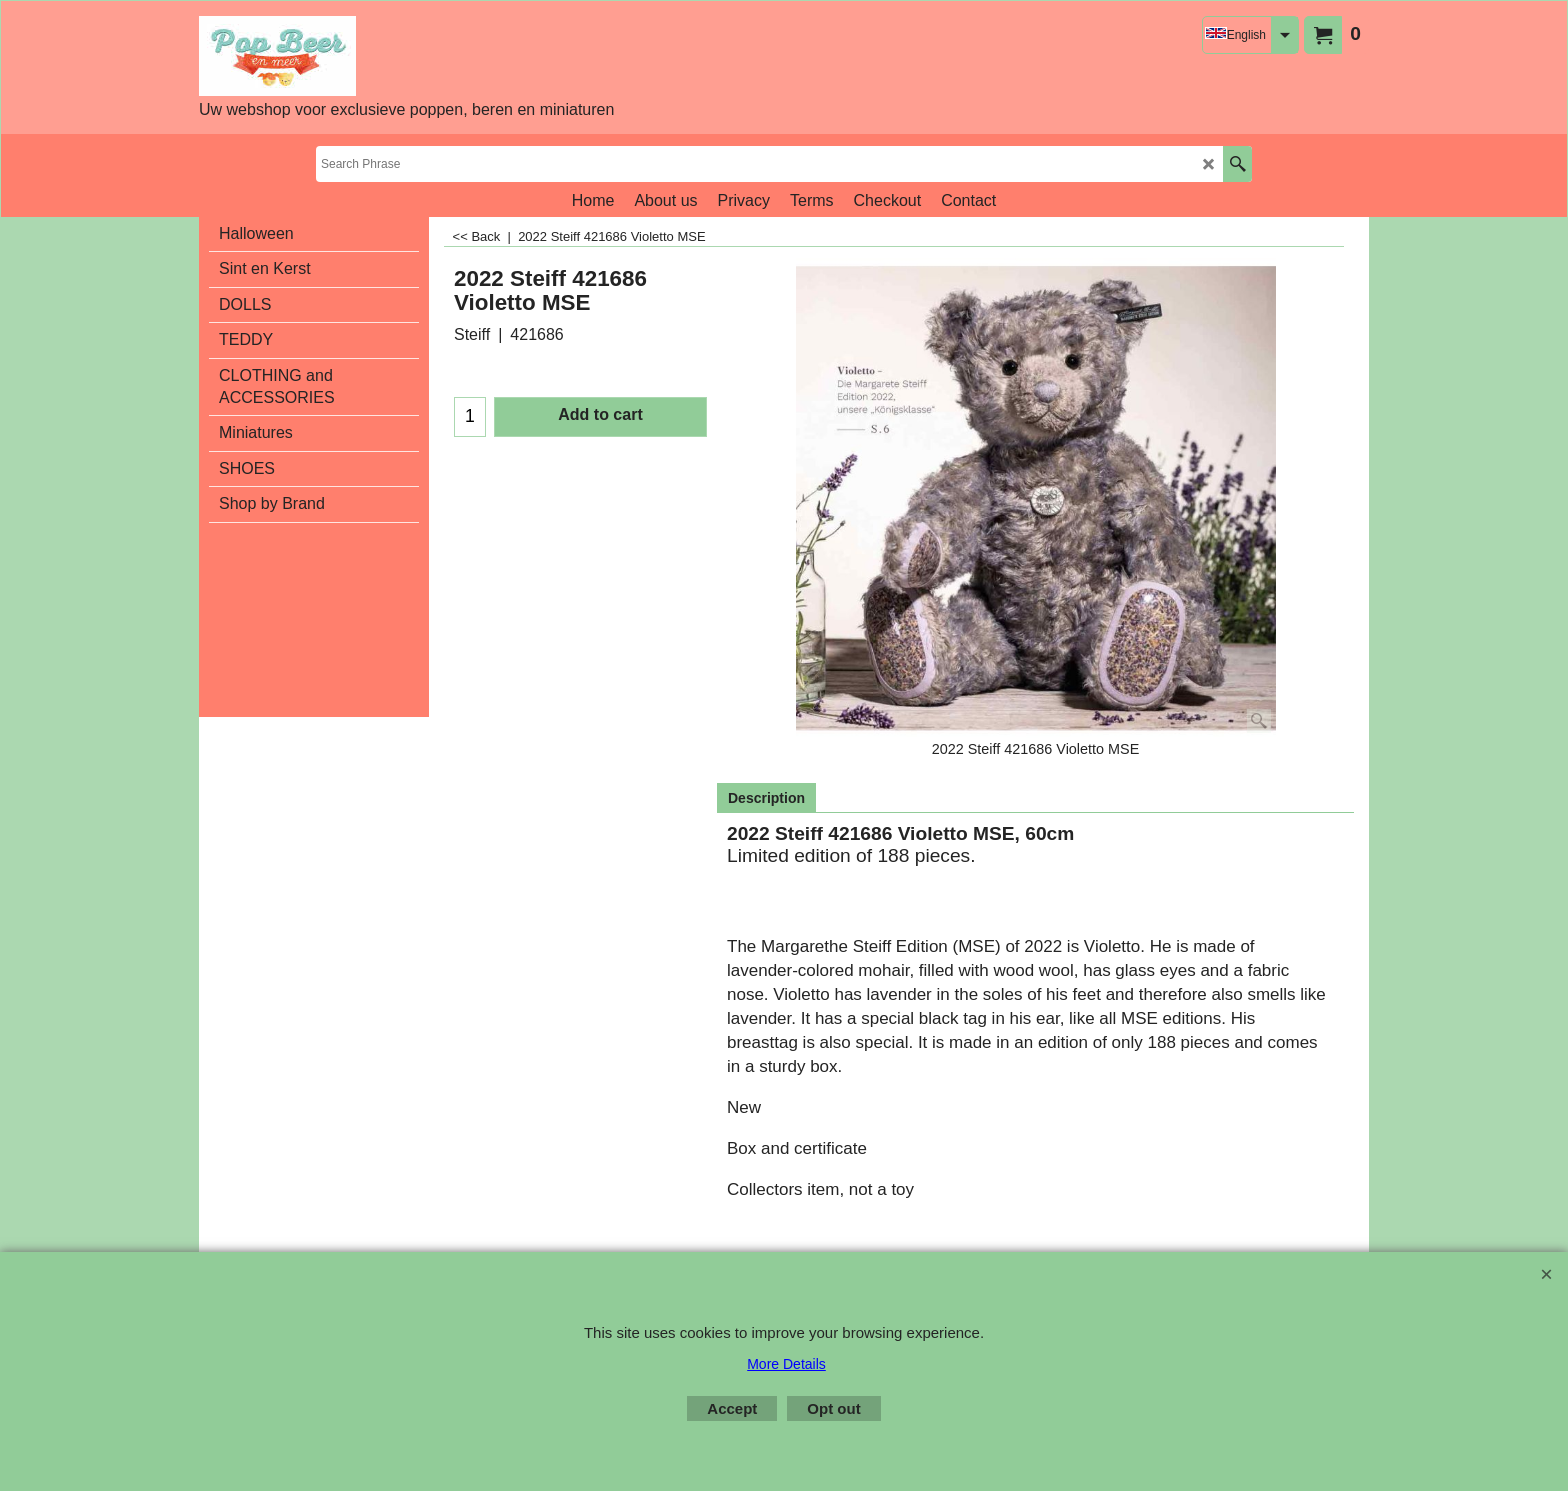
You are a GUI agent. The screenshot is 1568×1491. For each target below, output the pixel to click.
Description (766, 798)
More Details (786, 1364)
